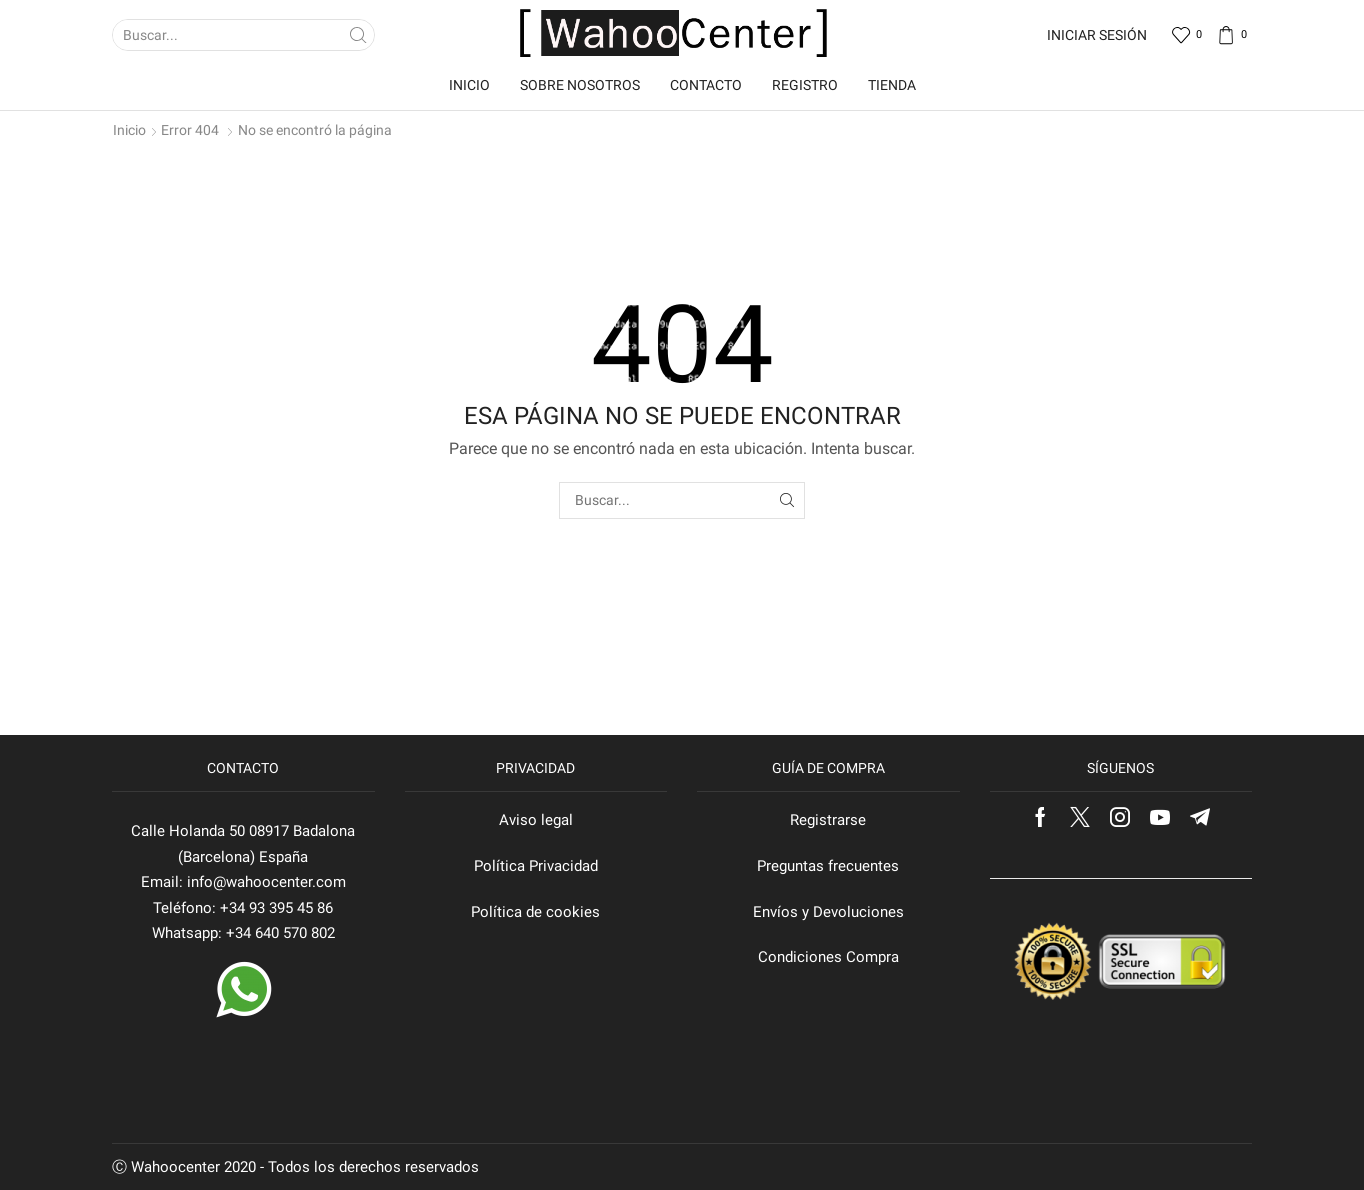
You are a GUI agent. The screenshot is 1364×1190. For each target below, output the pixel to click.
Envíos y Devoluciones (828, 912)
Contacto (706, 85)
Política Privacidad (536, 866)
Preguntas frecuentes (828, 866)
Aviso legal (536, 820)
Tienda (892, 85)
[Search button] (359, 35)
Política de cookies (535, 912)
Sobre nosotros (580, 85)
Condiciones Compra (828, 957)
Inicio (469, 85)
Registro (805, 85)
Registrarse (828, 820)
